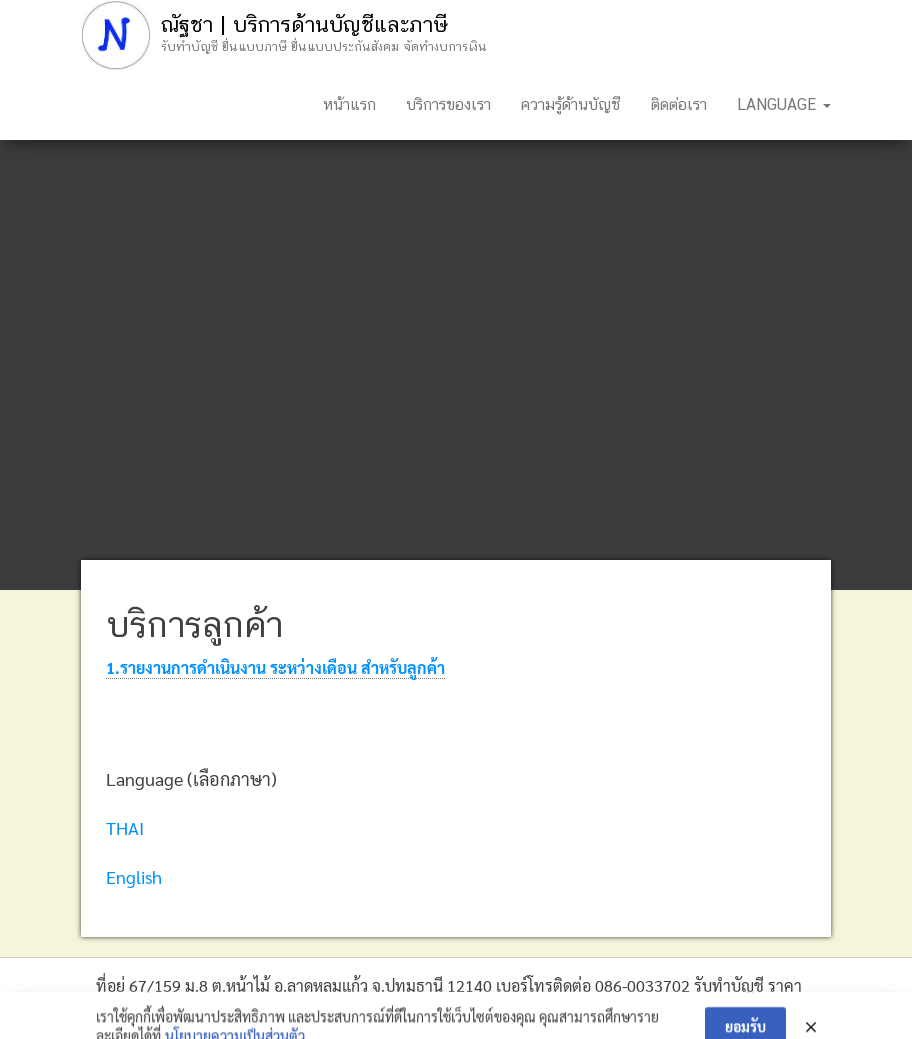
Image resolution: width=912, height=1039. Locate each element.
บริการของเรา (448, 104)
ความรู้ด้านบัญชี (571, 104)
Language (784, 104)
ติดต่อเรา (679, 104)
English (134, 876)
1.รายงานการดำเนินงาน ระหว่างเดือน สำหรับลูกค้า (275, 667)
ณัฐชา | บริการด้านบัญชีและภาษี (304, 24)
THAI (125, 827)
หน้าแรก (349, 104)
